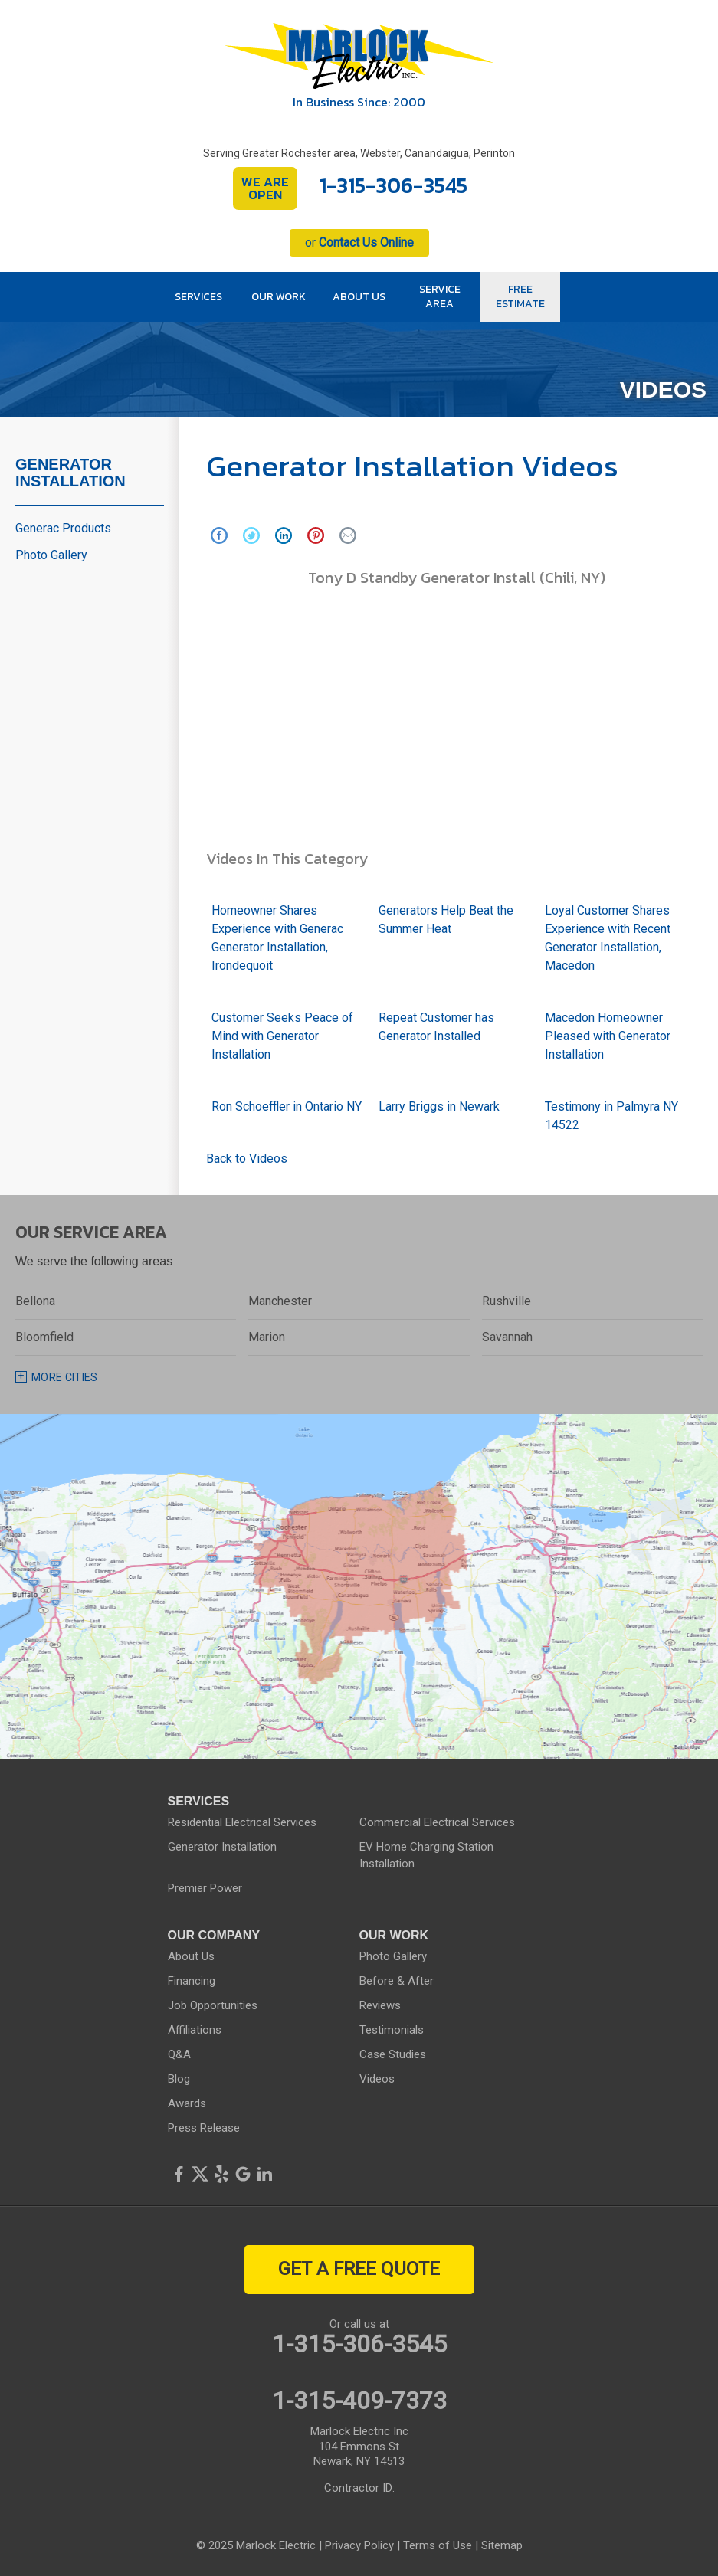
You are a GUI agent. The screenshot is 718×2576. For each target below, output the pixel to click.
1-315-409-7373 (359, 2400)
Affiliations (194, 2030)
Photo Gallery (51, 555)
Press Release (204, 2128)
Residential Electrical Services (242, 1822)
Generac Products (63, 528)
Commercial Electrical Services (437, 1822)
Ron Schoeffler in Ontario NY (286, 1106)
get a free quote (359, 2269)
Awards (187, 2103)
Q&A (179, 2054)
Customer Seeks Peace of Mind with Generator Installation (282, 1036)
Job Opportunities (212, 2005)
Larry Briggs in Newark (439, 1106)
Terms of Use (437, 2545)
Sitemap (502, 2545)
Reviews (380, 2005)
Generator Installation (70, 472)
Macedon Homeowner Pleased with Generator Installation (607, 1036)
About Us (191, 1956)
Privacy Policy (359, 2545)
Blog (179, 2079)
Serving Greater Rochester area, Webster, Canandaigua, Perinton (359, 153)
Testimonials (391, 2030)
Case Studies (392, 2054)
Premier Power (205, 1888)
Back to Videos (246, 1158)
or (359, 242)
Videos (377, 2079)
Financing (191, 1981)
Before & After (396, 1981)
